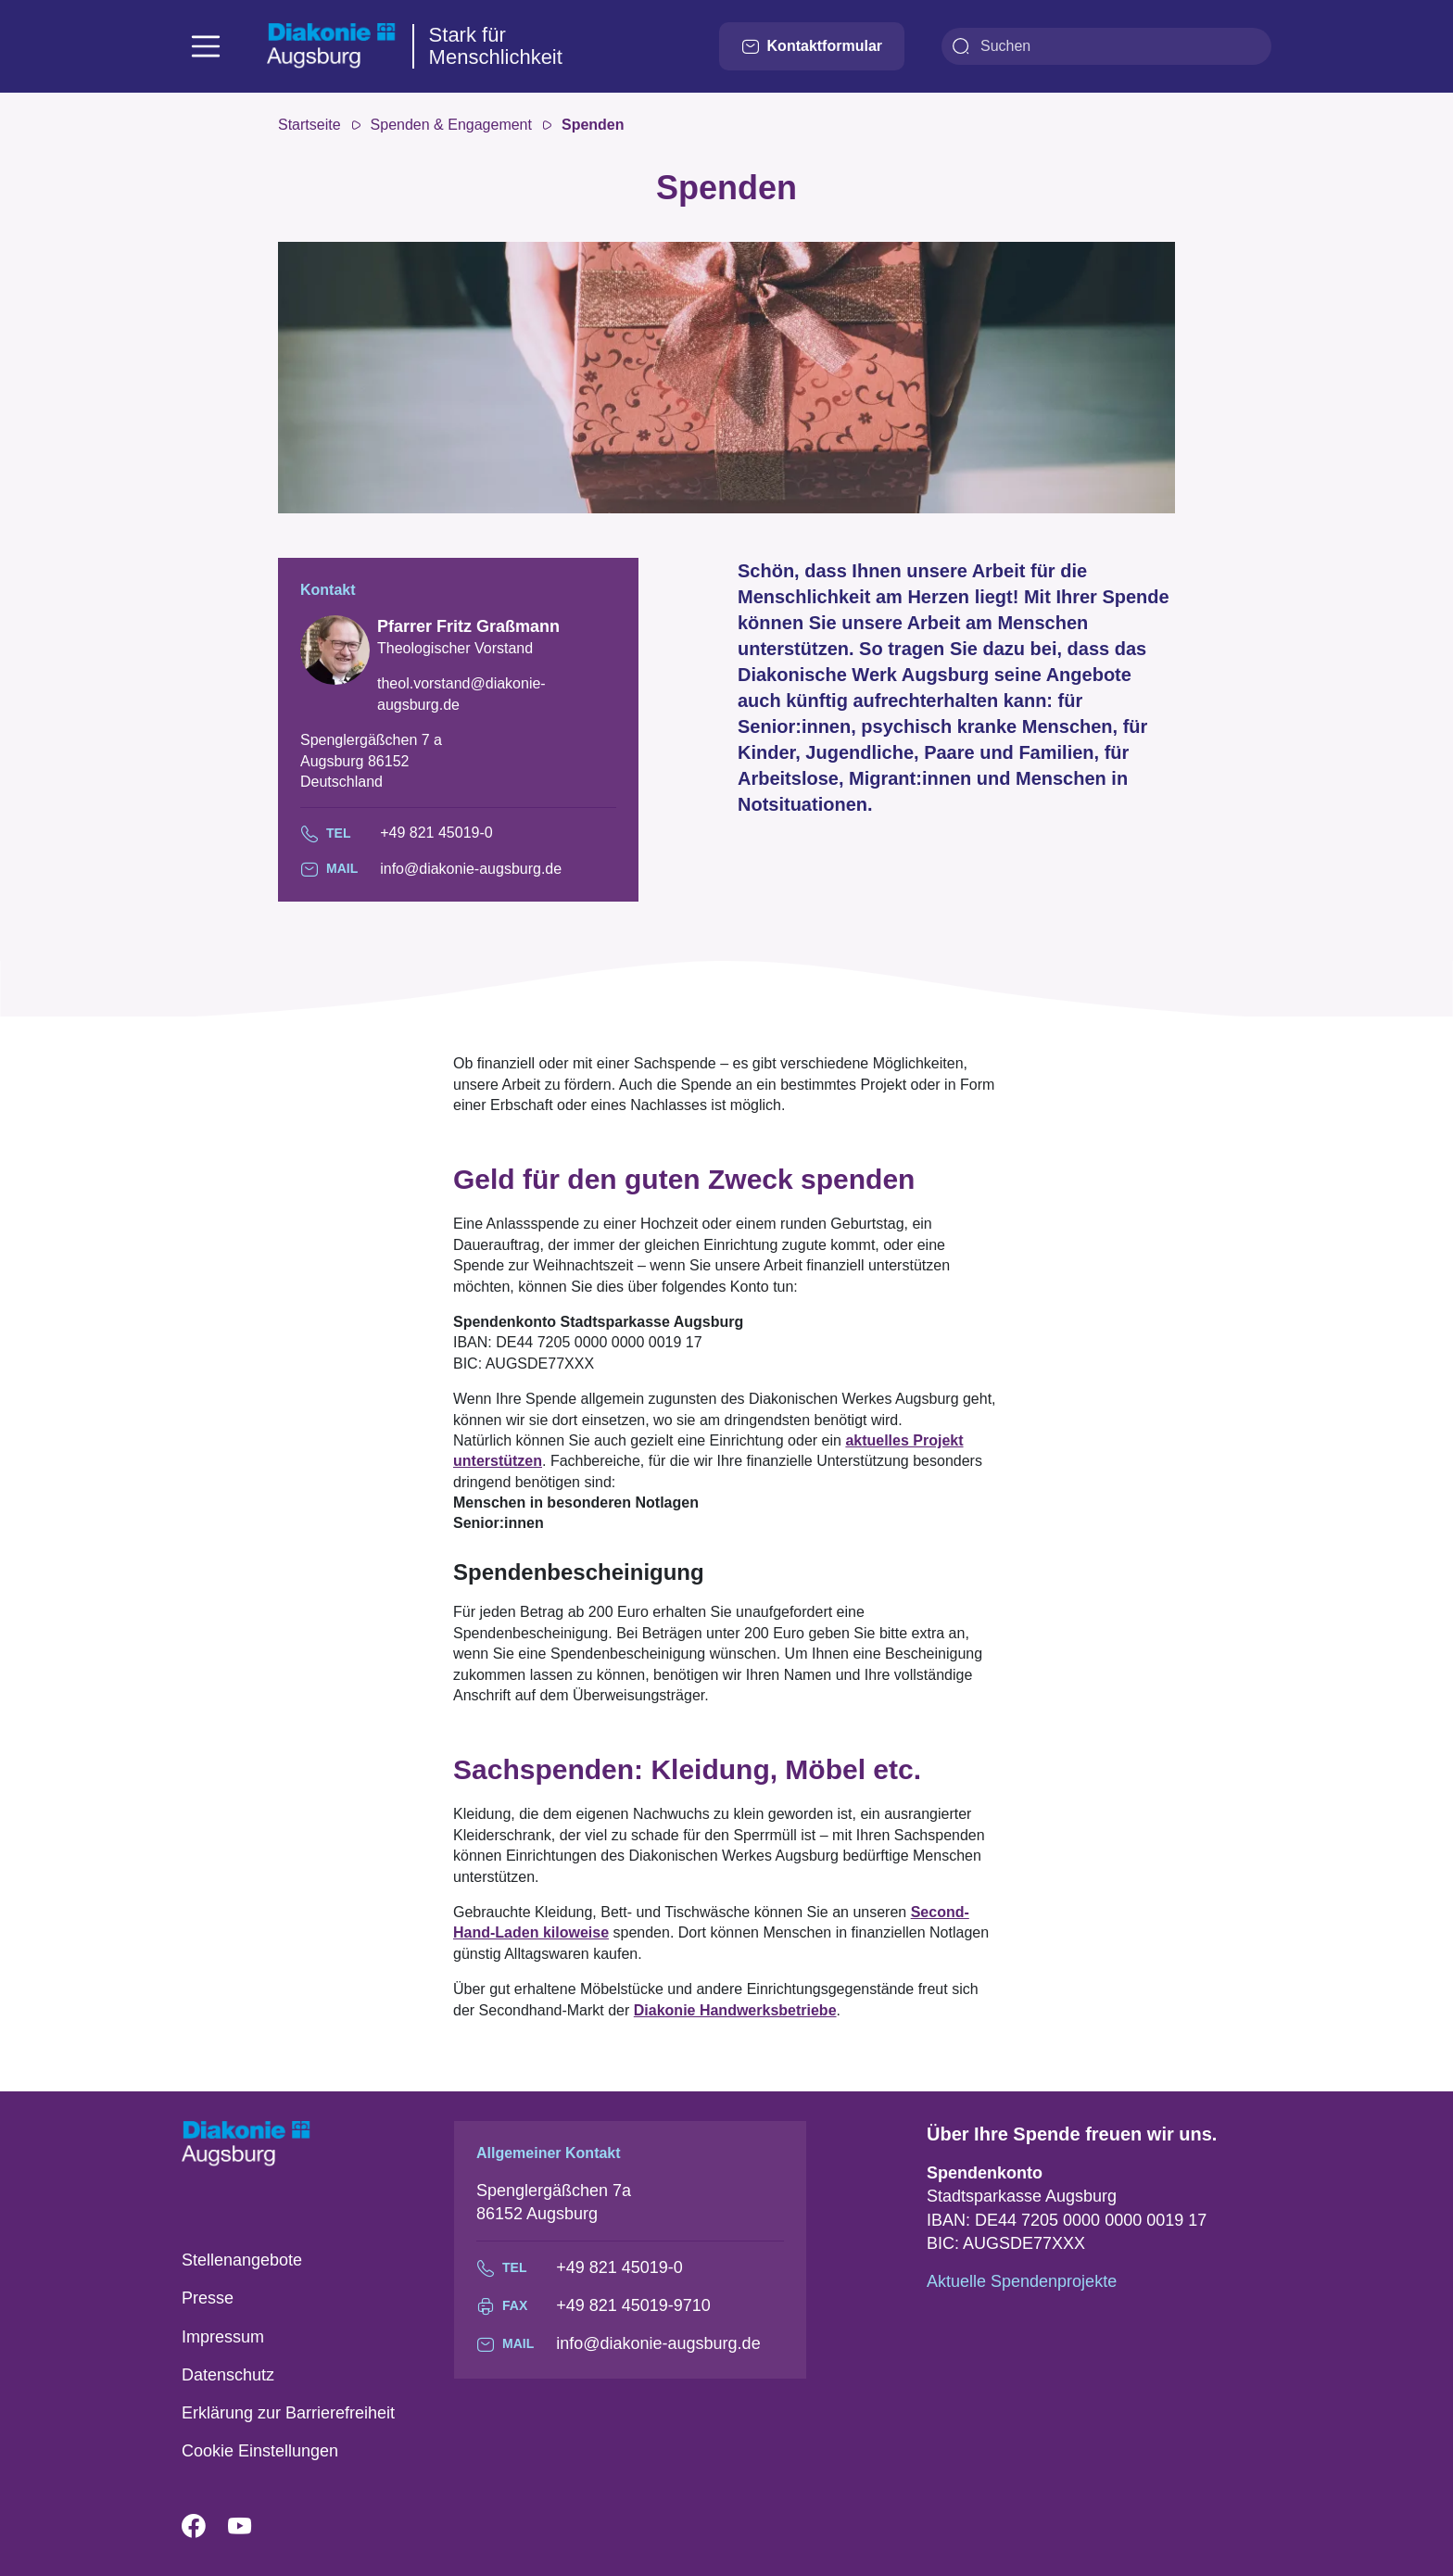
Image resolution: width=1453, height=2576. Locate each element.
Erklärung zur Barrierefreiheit (288, 2413)
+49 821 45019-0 (436, 832)
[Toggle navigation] (206, 46)
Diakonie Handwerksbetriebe (735, 2010)
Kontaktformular (811, 46)
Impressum (223, 2337)
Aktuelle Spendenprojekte (1022, 2281)
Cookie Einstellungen (260, 2451)
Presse (208, 2298)
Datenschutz (228, 2375)
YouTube (251, 2526)
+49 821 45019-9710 (633, 2305)
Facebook (205, 2526)
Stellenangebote (242, 2260)
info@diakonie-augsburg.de (471, 869)
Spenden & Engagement (451, 125)
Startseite (309, 125)
